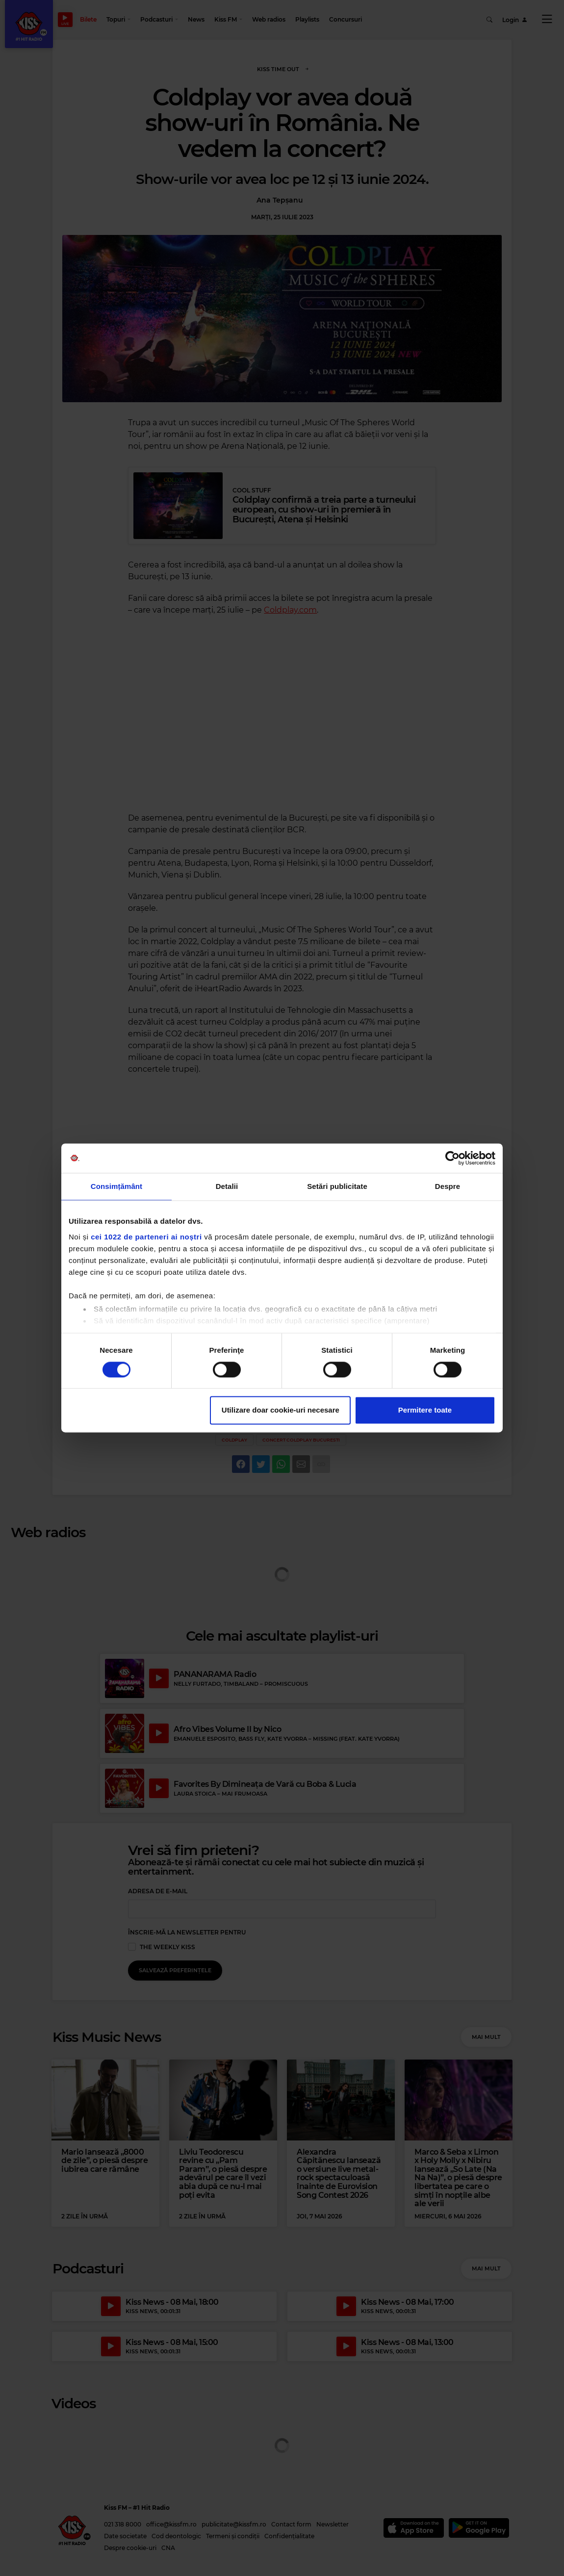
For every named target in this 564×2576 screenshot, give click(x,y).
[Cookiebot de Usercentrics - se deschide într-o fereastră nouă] (452, 1158)
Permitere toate (425, 1410)
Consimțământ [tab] (116, 1186)
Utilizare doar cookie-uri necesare (280, 1410)
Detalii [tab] (227, 1186)
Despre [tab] (447, 1186)
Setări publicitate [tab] (337, 1186)
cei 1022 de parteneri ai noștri (146, 1237)
